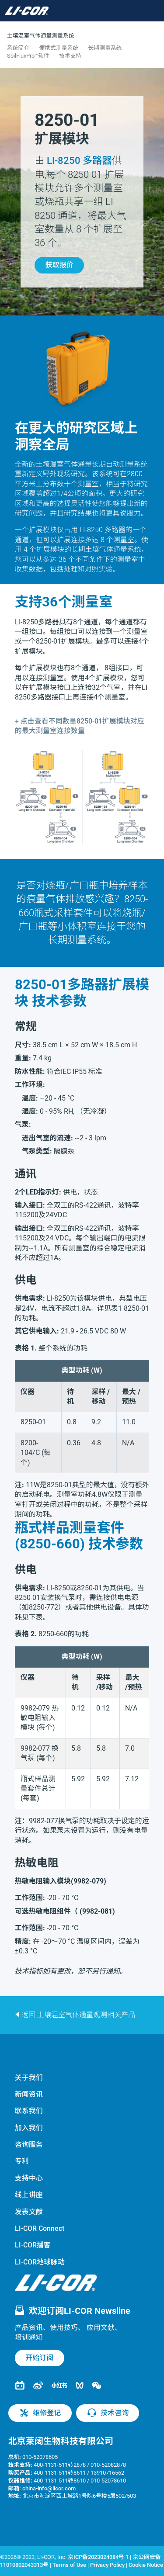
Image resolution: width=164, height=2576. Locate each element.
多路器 (79, 160)
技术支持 (70, 55)
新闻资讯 (29, 2094)
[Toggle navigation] (66, 11)
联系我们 (29, 2111)
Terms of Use (69, 2565)
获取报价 (59, 265)
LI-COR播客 (33, 2245)
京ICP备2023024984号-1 (98, 2557)
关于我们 (29, 2078)
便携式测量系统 (59, 48)
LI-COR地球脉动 (40, 2262)
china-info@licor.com (49, 2488)
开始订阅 (39, 2358)
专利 (22, 2161)
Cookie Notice (146, 2565)
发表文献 (29, 2212)
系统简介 (18, 48)
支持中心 (29, 2178)
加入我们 (29, 2128)
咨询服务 (29, 2144)
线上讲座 (29, 2195)
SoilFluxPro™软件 (28, 55)
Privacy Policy (107, 2565)
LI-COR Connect (39, 2228)
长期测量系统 (105, 48)
